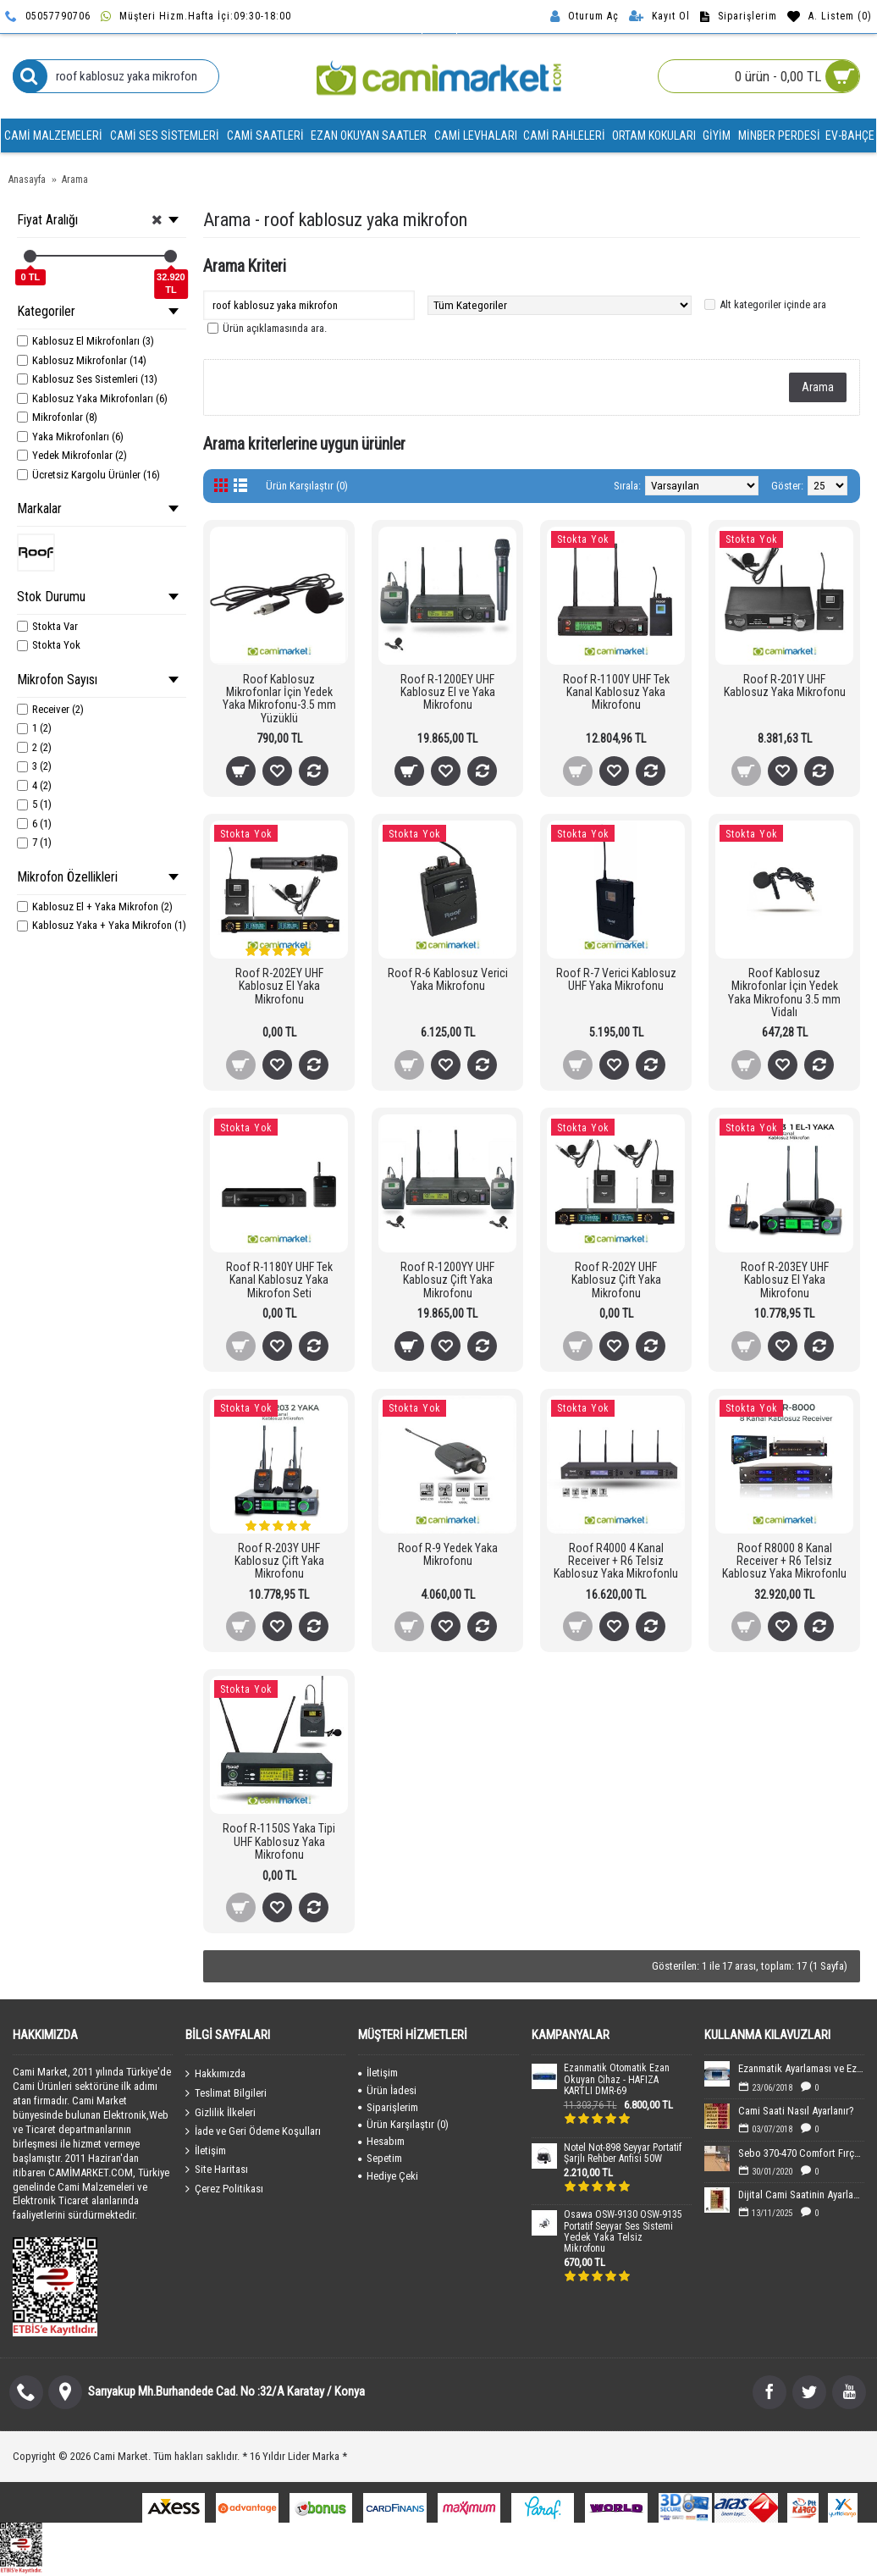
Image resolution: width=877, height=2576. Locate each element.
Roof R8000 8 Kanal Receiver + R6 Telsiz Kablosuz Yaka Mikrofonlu (784, 1561)
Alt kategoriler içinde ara (773, 304)
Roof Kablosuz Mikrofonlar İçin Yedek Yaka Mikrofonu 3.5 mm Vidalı (784, 992)
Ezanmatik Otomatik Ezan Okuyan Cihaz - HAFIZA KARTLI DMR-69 (617, 2079)
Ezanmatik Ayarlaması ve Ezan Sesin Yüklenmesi (801, 2068)
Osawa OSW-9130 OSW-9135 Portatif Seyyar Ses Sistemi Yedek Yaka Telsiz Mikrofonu (623, 2231)
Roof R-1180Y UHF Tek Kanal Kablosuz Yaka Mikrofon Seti (279, 1280)
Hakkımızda (215, 2074)
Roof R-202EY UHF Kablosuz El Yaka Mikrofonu (279, 986)
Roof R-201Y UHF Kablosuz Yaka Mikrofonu (785, 685)
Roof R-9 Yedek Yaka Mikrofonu (448, 1554)
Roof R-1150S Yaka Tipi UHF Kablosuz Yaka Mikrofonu (279, 1841)
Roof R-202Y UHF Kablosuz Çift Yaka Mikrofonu (616, 1280)
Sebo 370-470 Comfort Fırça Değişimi (801, 2153)
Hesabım (381, 2141)
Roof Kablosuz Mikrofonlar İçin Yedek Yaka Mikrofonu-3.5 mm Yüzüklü (279, 698)
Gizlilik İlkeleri (220, 2112)
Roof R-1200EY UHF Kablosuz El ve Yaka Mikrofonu (447, 692)
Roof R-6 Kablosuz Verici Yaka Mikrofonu (448, 979)
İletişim (205, 2151)
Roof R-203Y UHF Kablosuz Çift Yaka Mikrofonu (279, 1561)
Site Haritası (216, 2169)
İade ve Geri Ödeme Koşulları (253, 2131)
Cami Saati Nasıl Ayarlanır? (796, 2110)
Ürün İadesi (387, 2090)
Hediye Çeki (388, 2176)
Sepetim (380, 2158)
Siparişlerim (388, 2107)
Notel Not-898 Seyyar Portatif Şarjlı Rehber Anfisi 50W (622, 2153)
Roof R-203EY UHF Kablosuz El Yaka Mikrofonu (785, 1280)
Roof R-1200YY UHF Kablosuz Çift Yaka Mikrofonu (447, 1280)
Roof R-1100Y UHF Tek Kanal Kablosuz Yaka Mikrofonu (616, 692)
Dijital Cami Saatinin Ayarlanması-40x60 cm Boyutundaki (801, 2194)
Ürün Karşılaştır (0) (307, 485)
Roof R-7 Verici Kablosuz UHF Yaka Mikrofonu (616, 979)
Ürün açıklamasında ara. (275, 328)
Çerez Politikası (224, 2189)
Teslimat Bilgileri (226, 2093)
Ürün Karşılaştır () (403, 2124)
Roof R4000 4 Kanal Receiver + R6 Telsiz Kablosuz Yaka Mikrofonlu (616, 1561)
